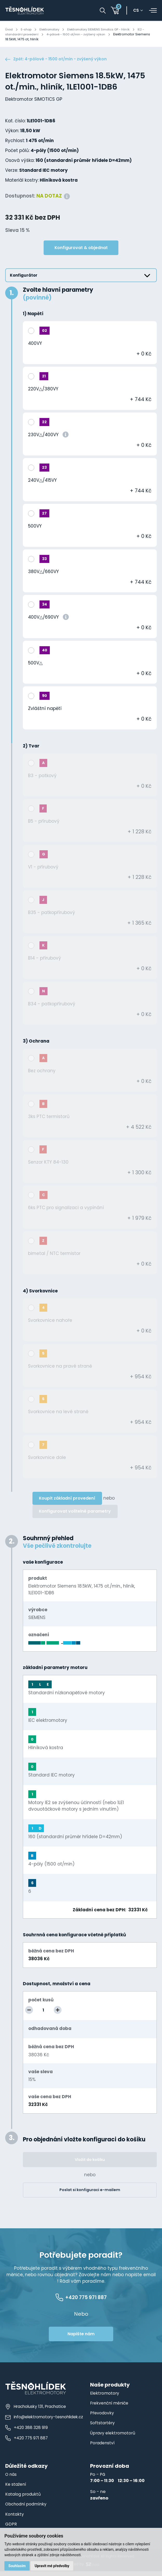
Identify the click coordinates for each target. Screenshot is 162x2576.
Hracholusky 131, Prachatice (35, 2411)
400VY (35, 344)
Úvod (9, 29)
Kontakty (14, 2519)
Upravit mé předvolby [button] (53, 2565)
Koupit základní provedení (67, 1499)
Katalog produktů (24, 2499)
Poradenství (103, 2448)
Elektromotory (53, 29)
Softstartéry (103, 2428)
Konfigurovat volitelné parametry (75, 1512)
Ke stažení (16, 2489)
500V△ (35, 664)
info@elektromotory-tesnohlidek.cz (43, 2421)
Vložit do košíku (90, 2160)
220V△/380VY (43, 390)
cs (138, 10)
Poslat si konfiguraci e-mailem (89, 2191)
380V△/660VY (43, 573)
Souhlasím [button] (17, 2565)
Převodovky (102, 2418)
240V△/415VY (42, 481)
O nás (11, 2479)
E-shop (28, 29)
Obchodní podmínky (27, 2509)
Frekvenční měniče (110, 2408)
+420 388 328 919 (25, 2431)
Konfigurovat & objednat (81, 249)
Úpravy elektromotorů (113, 2438)
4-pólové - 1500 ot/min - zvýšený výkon (86, 34)
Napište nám (81, 2339)
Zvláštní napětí (45, 710)
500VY (35, 527)
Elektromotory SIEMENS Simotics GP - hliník (107, 29)
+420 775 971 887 (25, 2441)
